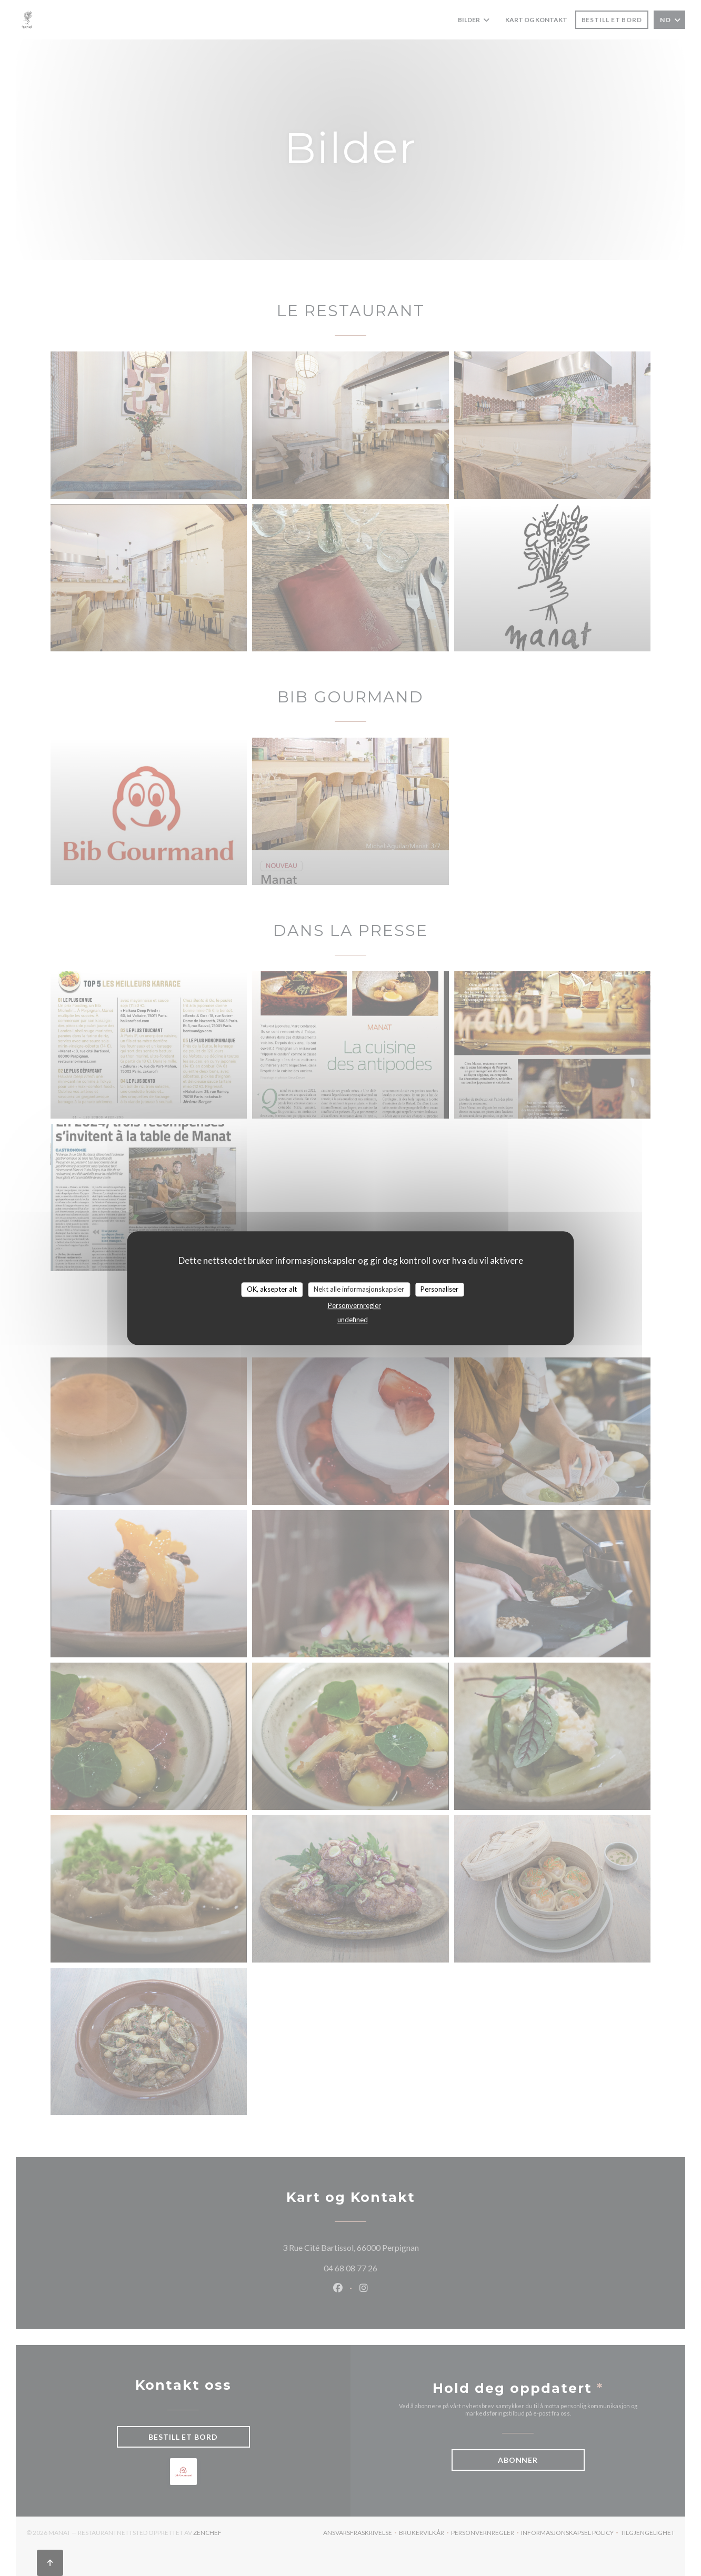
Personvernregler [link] (354, 1305)
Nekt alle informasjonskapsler (359, 1289)
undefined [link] (352, 1319)
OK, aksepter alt (272, 1289)
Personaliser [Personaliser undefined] (439, 1289)
